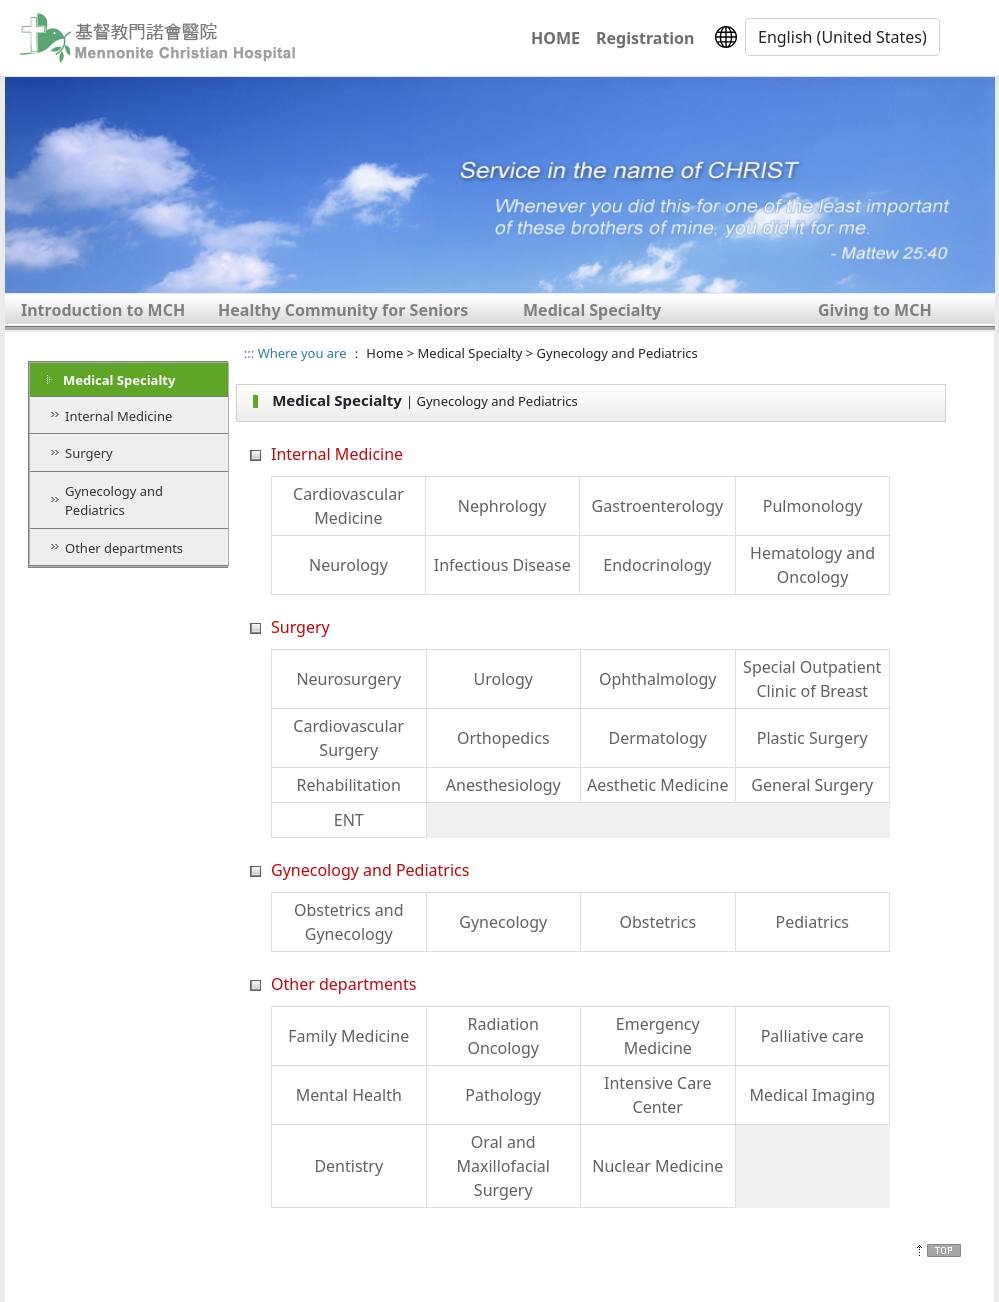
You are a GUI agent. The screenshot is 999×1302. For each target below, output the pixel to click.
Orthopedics (503, 738)
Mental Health (349, 1095)
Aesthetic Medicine (658, 785)
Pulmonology (813, 506)
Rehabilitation (349, 785)
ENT (349, 820)
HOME (555, 38)
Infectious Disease (502, 565)
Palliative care (812, 1036)
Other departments (124, 548)
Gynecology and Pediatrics (114, 501)
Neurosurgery (348, 679)
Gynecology (503, 922)
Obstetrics (657, 922)
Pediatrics (812, 922)
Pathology (503, 1095)
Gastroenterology (658, 506)
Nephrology (502, 506)
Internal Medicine (118, 416)
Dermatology (657, 738)
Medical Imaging (812, 1095)
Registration (645, 38)
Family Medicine (348, 1036)
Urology (503, 679)
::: (249, 353)
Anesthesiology (503, 785)
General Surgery (812, 785)
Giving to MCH (875, 310)
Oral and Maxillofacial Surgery (503, 1166)
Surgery (89, 453)
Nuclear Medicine (657, 1166)
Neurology (348, 565)
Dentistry (348, 1166)
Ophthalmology (657, 679)
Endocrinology (657, 565)
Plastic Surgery (812, 738)
